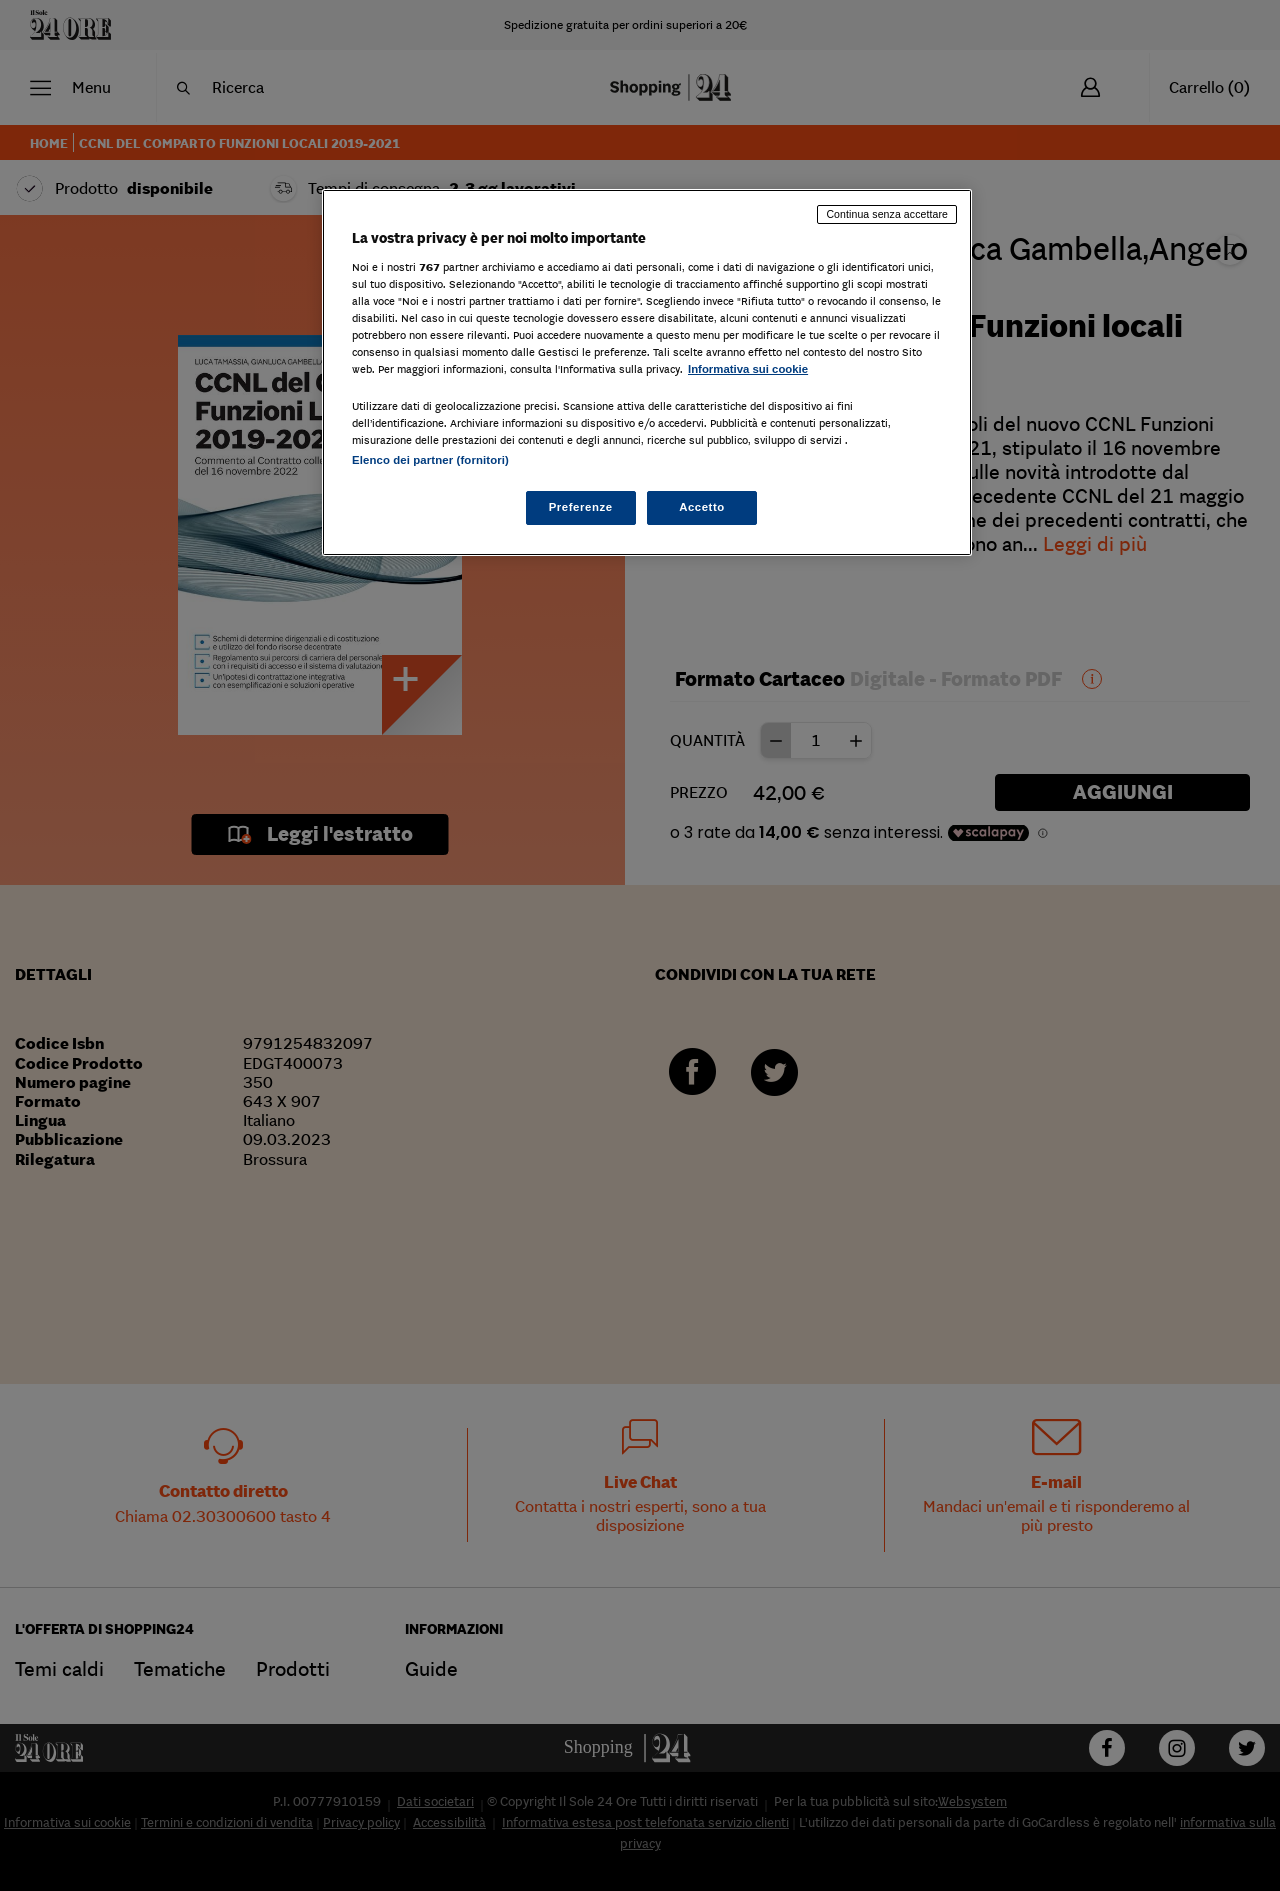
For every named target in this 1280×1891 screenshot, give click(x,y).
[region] (647, 372)
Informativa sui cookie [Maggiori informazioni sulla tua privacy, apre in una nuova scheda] (748, 369)
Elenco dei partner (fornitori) (430, 460)
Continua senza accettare (887, 214)
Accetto (702, 507)
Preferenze (581, 507)
